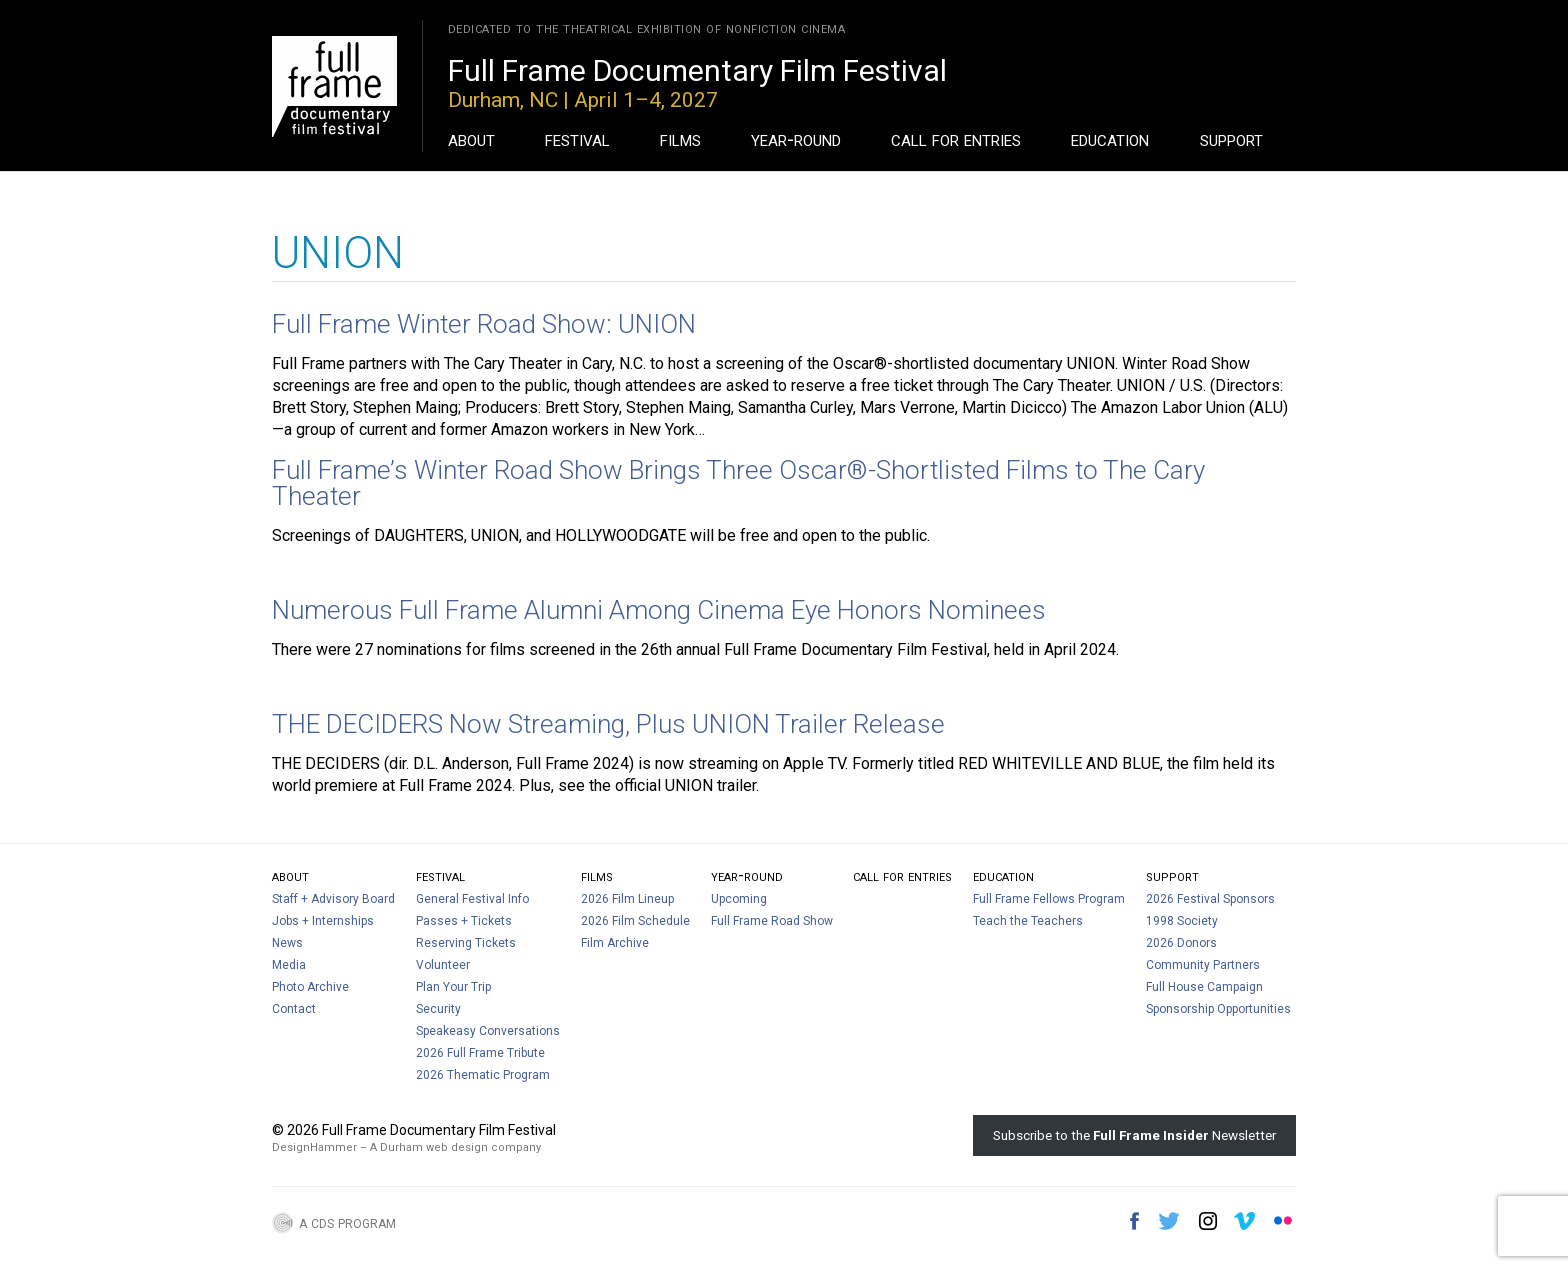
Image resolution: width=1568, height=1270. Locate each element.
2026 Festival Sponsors (1210, 899)
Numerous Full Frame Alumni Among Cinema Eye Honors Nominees (659, 610)
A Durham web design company (455, 1147)
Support (1231, 139)
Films (680, 139)
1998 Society (1182, 921)
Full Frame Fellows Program (1049, 899)
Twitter (1169, 1221)
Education (1110, 139)
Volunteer (443, 965)
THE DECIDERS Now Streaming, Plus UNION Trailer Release (608, 724)
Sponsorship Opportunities (1218, 1009)
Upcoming (739, 899)
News (287, 943)
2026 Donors (1181, 943)
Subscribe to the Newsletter (1134, 1135)
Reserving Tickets (466, 943)
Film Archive (615, 943)
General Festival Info (472, 899)
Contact (294, 1009)
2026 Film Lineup (627, 899)
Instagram (1208, 1221)
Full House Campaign (1204, 987)
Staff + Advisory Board (333, 899)
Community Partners (1203, 965)
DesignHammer (314, 1147)
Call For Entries (956, 139)
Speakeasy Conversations (488, 1031)
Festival (577, 139)
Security (438, 1009)
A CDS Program (347, 1222)
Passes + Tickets (464, 921)
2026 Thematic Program (483, 1075)
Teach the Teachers (1028, 921)
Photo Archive (310, 987)
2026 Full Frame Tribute (480, 1053)
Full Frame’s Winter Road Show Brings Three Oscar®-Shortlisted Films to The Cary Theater (738, 483)
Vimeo (1244, 1221)
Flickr (1283, 1221)
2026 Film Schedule (635, 921)
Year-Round (796, 139)
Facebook (1134, 1221)
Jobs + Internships (323, 921)
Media (289, 965)
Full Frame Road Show (772, 921)
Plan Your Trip (453, 987)
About (471, 139)
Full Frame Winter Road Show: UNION (484, 324)
